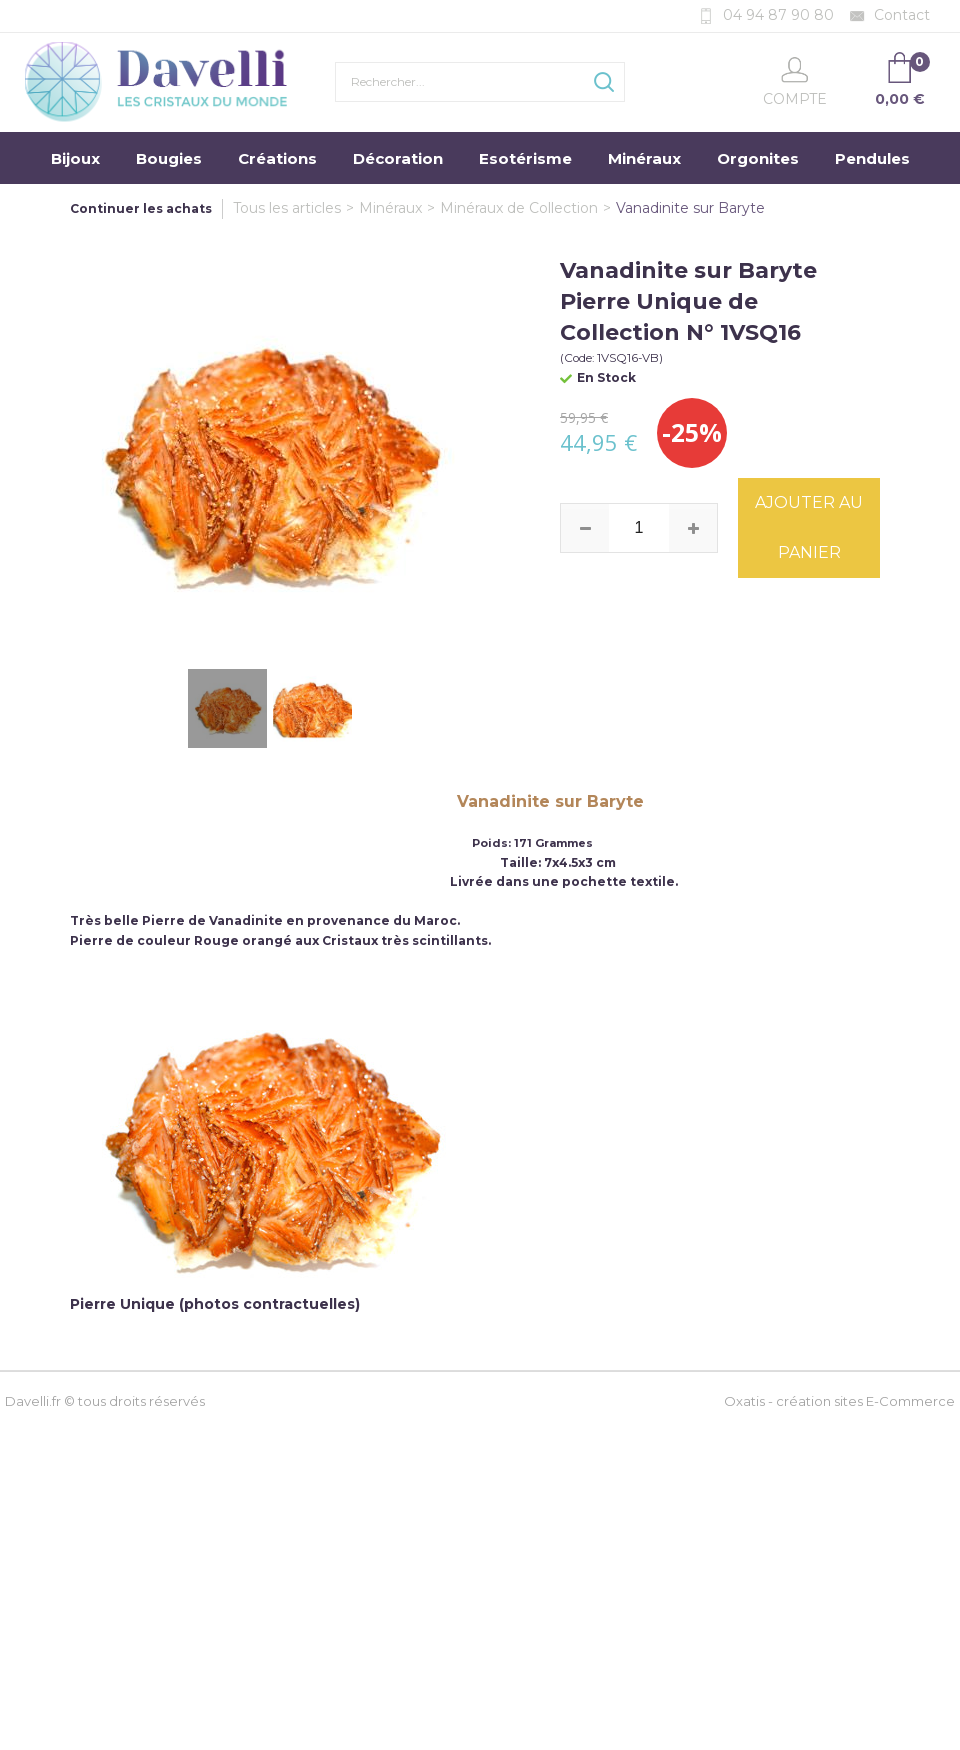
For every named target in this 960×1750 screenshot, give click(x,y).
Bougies (169, 158)
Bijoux (75, 158)
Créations (277, 158)
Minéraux (644, 158)
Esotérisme (525, 158)
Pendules (872, 158)
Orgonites (758, 158)
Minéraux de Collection (519, 208)
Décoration (398, 158)
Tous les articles (287, 208)
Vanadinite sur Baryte (690, 208)
